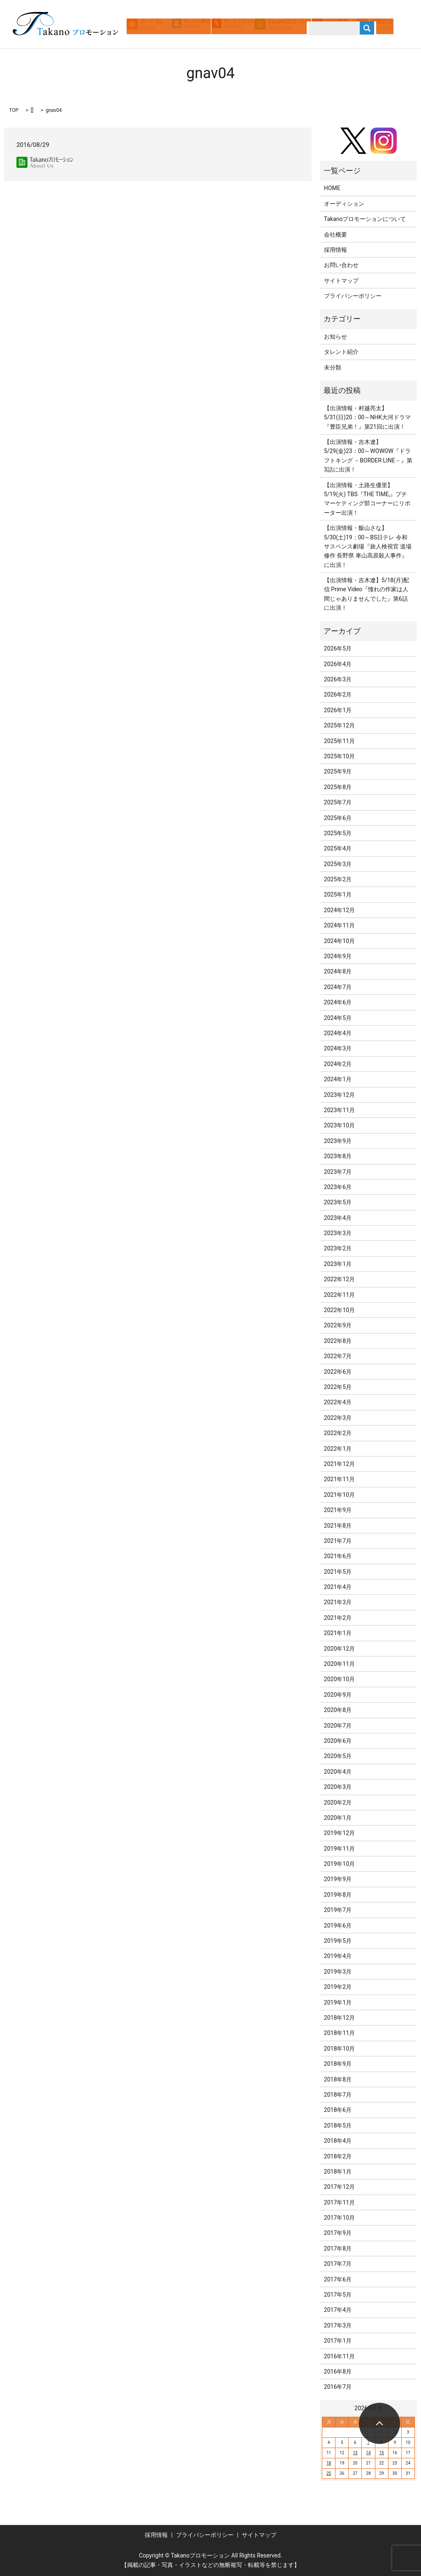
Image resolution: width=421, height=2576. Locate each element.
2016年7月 (338, 2386)
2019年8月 (338, 1894)
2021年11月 (339, 1479)
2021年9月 (338, 1510)
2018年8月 (338, 2079)
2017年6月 (338, 2279)
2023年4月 (338, 1218)
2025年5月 (338, 833)
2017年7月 (338, 2263)
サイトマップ (341, 280)
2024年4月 (338, 1033)
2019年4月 (338, 1956)
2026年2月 (338, 694)
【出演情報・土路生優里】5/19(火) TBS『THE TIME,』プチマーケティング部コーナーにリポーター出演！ (367, 499)
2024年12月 (339, 910)
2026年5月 (338, 648)
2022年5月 (338, 1387)
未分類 (332, 367)
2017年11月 (339, 2202)
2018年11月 (339, 2033)
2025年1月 (338, 894)
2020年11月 (339, 1664)
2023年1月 (338, 1264)
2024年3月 (338, 1048)
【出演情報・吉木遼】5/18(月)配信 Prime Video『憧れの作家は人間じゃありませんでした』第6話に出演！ (366, 594)
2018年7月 (338, 2094)
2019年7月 (338, 1910)
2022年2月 (338, 1433)
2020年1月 (338, 1817)
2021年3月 (338, 1602)
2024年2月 (338, 1064)
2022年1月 (338, 1448)
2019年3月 (338, 1971)
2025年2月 (338, 879)
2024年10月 (339, 941)
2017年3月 (338, 2325)
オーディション (344, 203)
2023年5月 (338, 1202)
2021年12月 (339, 1464)
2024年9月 (338, 956)
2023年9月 (338, 1141)
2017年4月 (338, 2310)
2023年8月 (338, 1156)
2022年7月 (338, 1356)
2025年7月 (338, 802)
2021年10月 (339, 1494)
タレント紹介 (341, 351)
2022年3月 (338, 1418)
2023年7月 (338, 1171)
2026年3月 (338, 679)
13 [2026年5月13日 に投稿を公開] (355, 2453)
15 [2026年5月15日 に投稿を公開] (381, 2453)
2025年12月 (339, 725)
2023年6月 (338, 1187)
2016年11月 (339, 2356)
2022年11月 (339, 1294)
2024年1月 (338, 1079)
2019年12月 (339, 1833)
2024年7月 (338, 987)
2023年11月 (339, 1110)
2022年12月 (339, 1279)
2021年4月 (338, 1587)
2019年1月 (338, 2002)
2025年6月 (338, 818)
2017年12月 (339, 2186)
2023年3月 (338, 1233)
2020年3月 (338, 1787)
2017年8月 (338, 2248)
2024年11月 (339, 925)
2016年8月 (338, 2371)
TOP (14, 110)
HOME (332, 188)
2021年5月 (338, 1571)
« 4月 (331, 2408)
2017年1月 (338, 2340)
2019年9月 (338, 1879)
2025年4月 (338, 848)
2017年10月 (339, 2217)
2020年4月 (338, 1771)
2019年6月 (338, 1925)
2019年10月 (339, 1864)
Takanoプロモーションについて (365, 219)
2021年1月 (338, 1633)
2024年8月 (338, 971)
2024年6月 (338, 1002)
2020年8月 (338, 1710)
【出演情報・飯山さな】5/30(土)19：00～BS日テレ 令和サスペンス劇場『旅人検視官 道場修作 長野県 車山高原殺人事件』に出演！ (368, 546)
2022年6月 (338, 1371)
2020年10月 (339, 1679)
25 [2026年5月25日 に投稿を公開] (328, 2473)
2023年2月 (338, 1248)
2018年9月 (338, 2063)
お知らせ (335, 336)
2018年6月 (338, 2110)
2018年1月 (338, 2171)
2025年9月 (338, 771)
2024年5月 (338, 1018)
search (171, 36)
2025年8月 (338, 787)
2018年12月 (339, 2017)
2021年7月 (338, 1541)
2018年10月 (339, 2048)
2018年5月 (338, 2125)
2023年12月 (339, 1095)
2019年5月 (338, 1940)
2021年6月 (338, 1556)
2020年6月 (338, 1740)
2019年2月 (338, 1987)
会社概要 (335, 234)
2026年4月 (338, 664)
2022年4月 (338, 1402)
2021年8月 (338, 1525)
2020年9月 (338, 1694)
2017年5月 (338, 2294)
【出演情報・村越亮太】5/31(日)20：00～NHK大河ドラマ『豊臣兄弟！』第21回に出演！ (367, 417)
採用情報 (335, 249)
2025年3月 (338, 864)
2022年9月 (338, 1325)
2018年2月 (338, 2156)
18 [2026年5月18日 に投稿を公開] (328, 2463)
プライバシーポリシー (353, 296)
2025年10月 (339, 756)
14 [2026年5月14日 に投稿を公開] (368, 2453)
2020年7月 (338, 1725)
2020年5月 (338, 1756)
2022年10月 (339, 1310)
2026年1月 (338, 710)
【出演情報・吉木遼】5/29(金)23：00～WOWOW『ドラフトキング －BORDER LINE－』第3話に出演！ (368, 456)
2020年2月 (338, 1802)
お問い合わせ (341, 265)
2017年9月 (338, 2233)
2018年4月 (338, 2140)
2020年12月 (339, 1648)
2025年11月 (339, 741)
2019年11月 (339, 1848)
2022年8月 (338, 1341)
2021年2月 (338, 1617)
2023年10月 (339, 1125)
